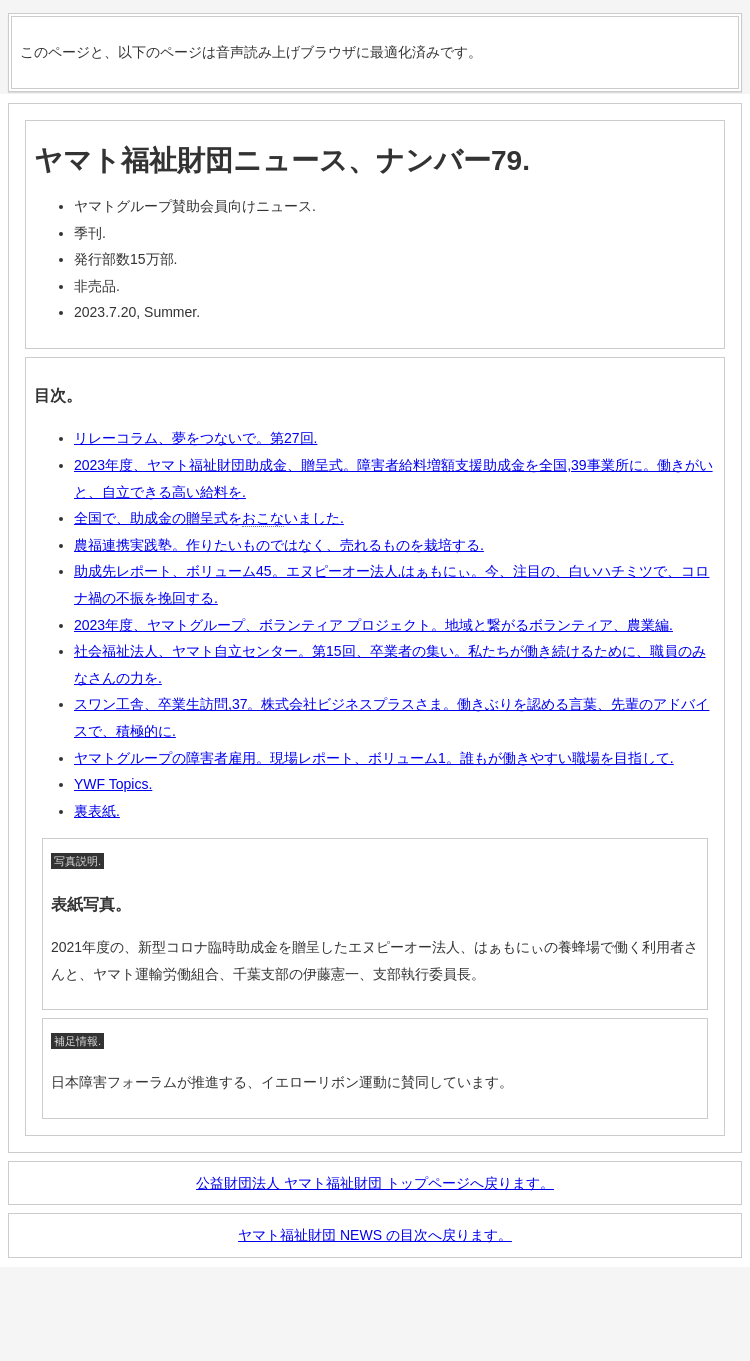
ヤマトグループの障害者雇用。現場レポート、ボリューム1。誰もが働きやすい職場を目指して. (374, 758)
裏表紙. (97, 811)
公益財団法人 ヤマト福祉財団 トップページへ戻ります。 (375, 1183)
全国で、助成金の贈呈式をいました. (209, 518)
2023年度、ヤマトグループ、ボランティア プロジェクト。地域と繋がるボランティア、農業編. (373, 625)
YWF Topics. (113, 784)
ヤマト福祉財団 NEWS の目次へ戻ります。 (375, 1235)
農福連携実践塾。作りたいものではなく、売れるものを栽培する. (279, 545)
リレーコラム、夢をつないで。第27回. (195, 438)
